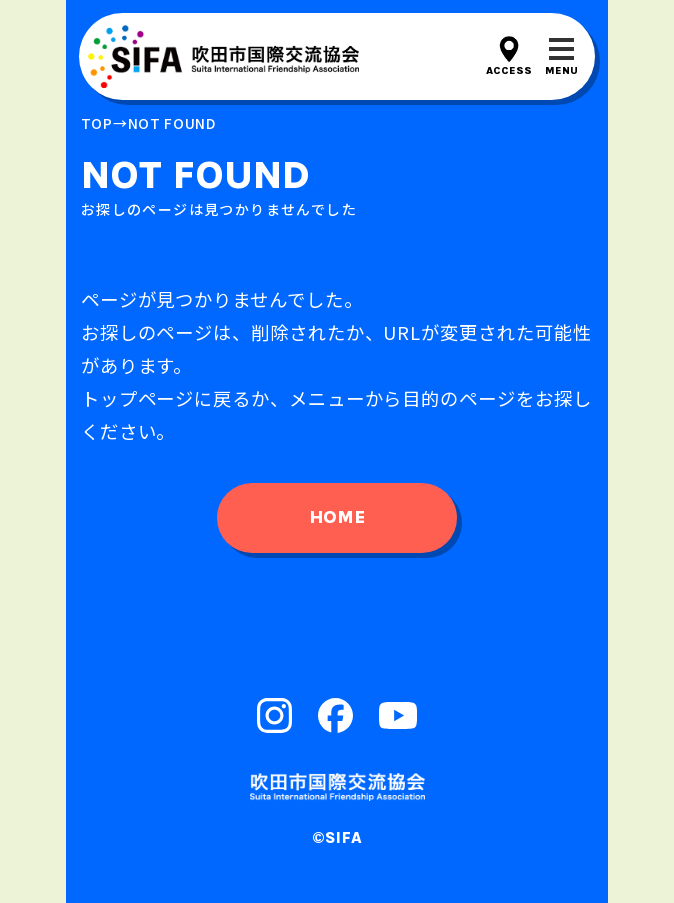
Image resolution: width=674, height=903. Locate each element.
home (337, 517)
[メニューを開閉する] (561, 56)
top (97, 123)
